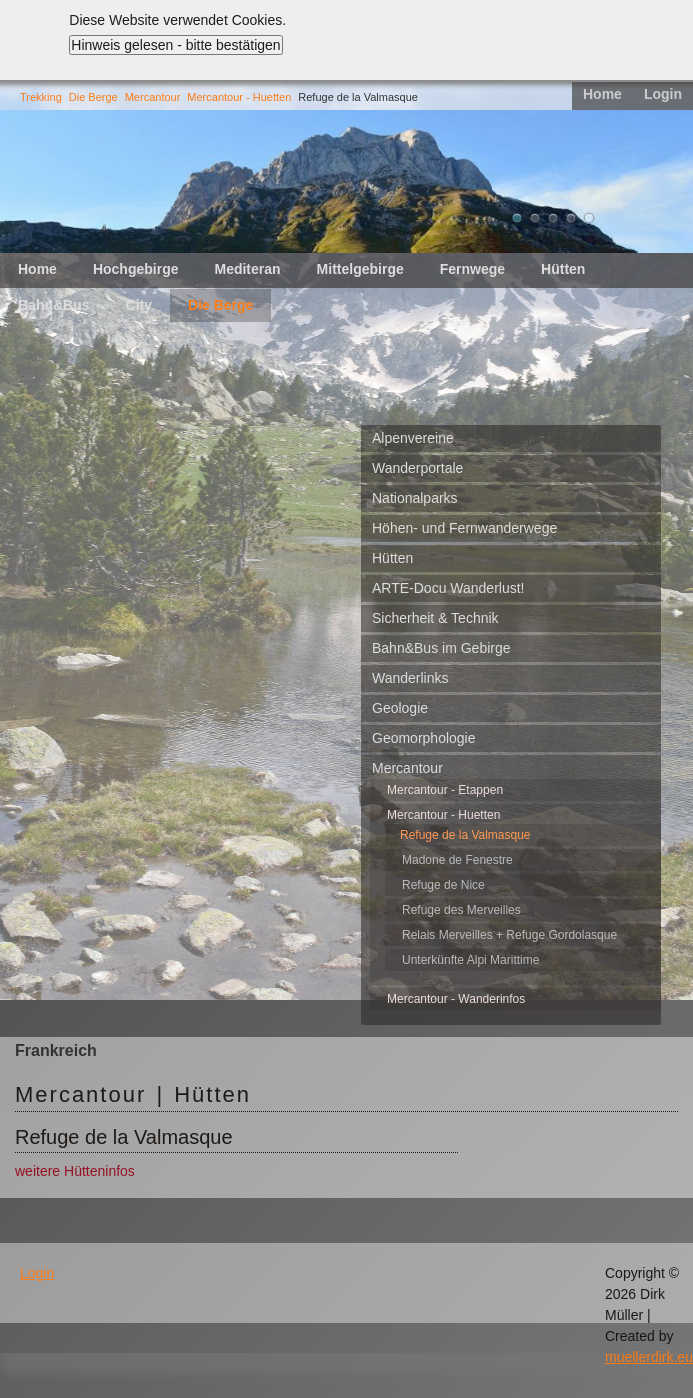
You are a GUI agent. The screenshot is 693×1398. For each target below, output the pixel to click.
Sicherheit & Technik (435, 618)
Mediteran (247, 269)
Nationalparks (415, 498)
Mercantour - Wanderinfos (456, 999)
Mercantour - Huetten (239, 97)
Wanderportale (417, 468)
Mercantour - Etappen (445, 790)
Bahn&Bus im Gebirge (441, 648)
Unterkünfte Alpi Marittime (470, 960)
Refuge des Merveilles (461, 910)
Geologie (400, 708)
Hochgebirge (136, 269)
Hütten (563, 269)
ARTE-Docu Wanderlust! (448, 588)
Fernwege (472, 269)
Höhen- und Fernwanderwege (464, 528)
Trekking (41, 97)
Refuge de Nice (443, 885)
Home (602, 94)
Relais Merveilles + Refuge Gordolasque (509, 935)
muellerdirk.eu (649, 1357)
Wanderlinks (410, 678)
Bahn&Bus (54, 305)
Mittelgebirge (360, 269)
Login (663, 94)
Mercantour (153, 97)
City (139, 305)
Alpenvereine (413, 438)
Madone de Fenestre (457, 860)
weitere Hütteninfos (75, 1171)
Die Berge (93, 97)
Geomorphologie (424, 738)
